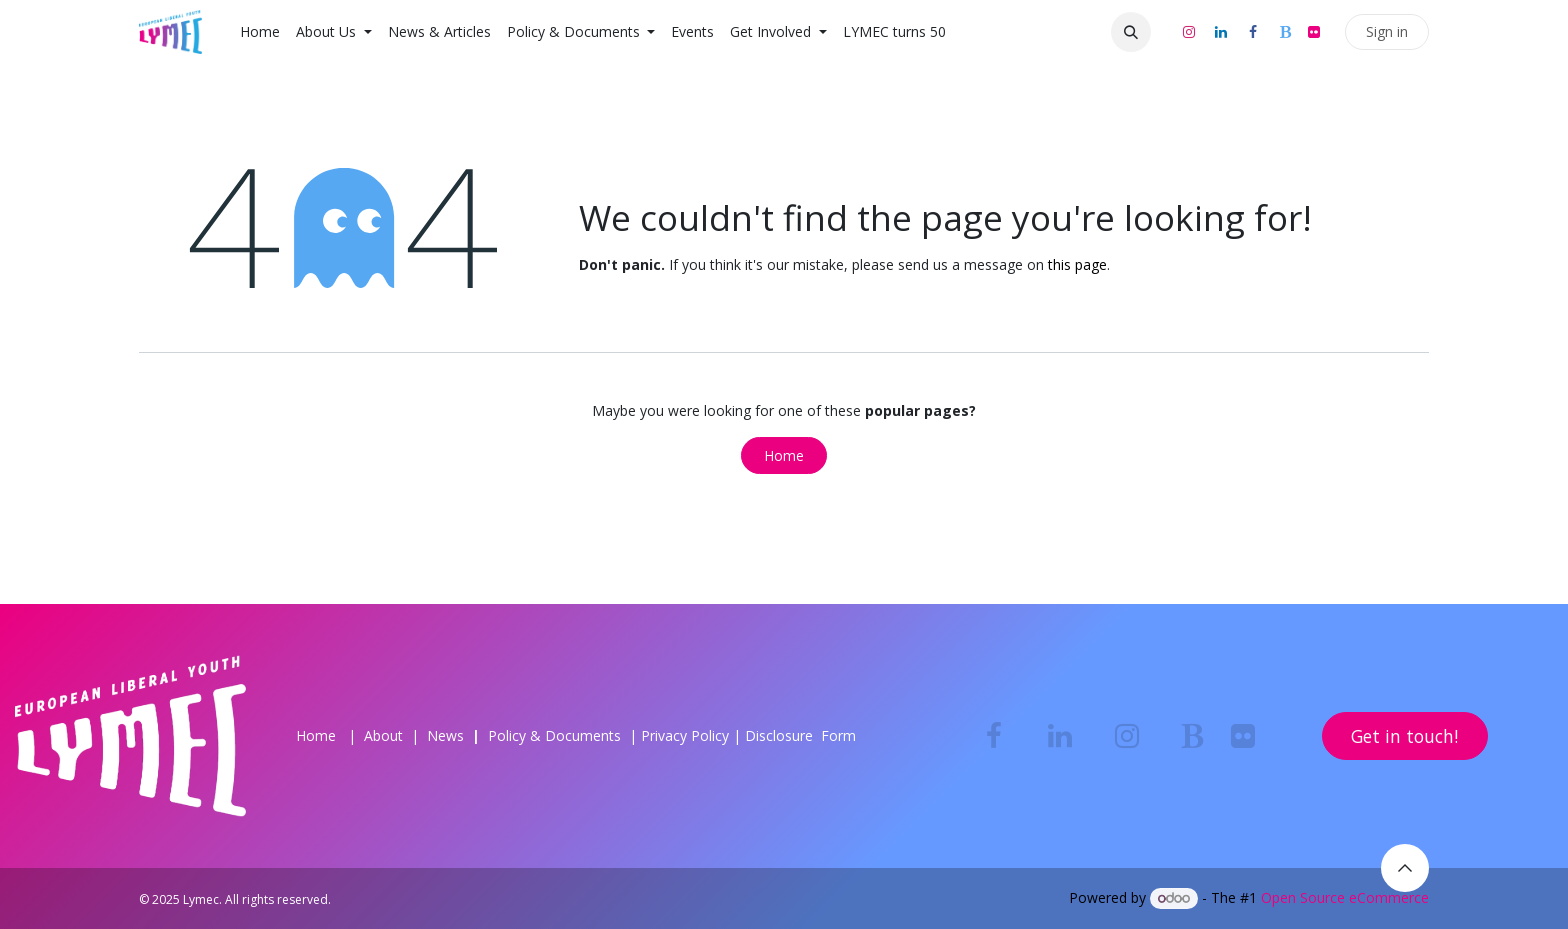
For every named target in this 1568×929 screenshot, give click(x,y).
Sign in (1387, 31)
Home (784, 455)
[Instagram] (1189, 32)
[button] (1131, 32)
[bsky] (1285, 32)
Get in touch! (1404, 736)
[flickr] (1314, 32)
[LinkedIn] (1221, 32)
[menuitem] (260, 32)
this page (1077, 264)
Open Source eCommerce (1345, 897)
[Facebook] (1253, 32)
